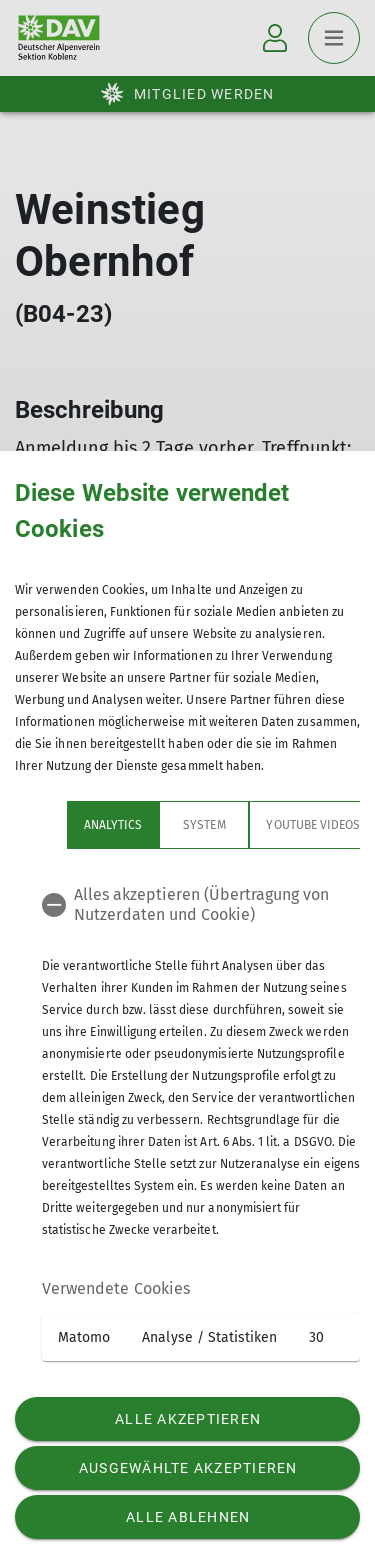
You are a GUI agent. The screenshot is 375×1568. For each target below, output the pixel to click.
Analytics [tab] (61, 825)
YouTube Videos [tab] (261, 825)
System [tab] (152, 825)
